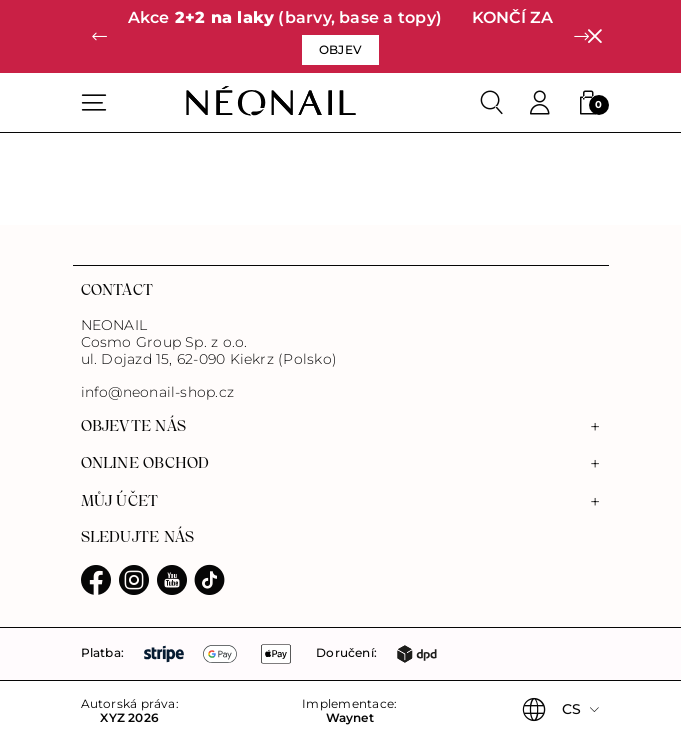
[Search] (492, 103)
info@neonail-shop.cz (158, 392)
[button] (100, 37)
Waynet (350, 718)
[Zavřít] (594, 36)
